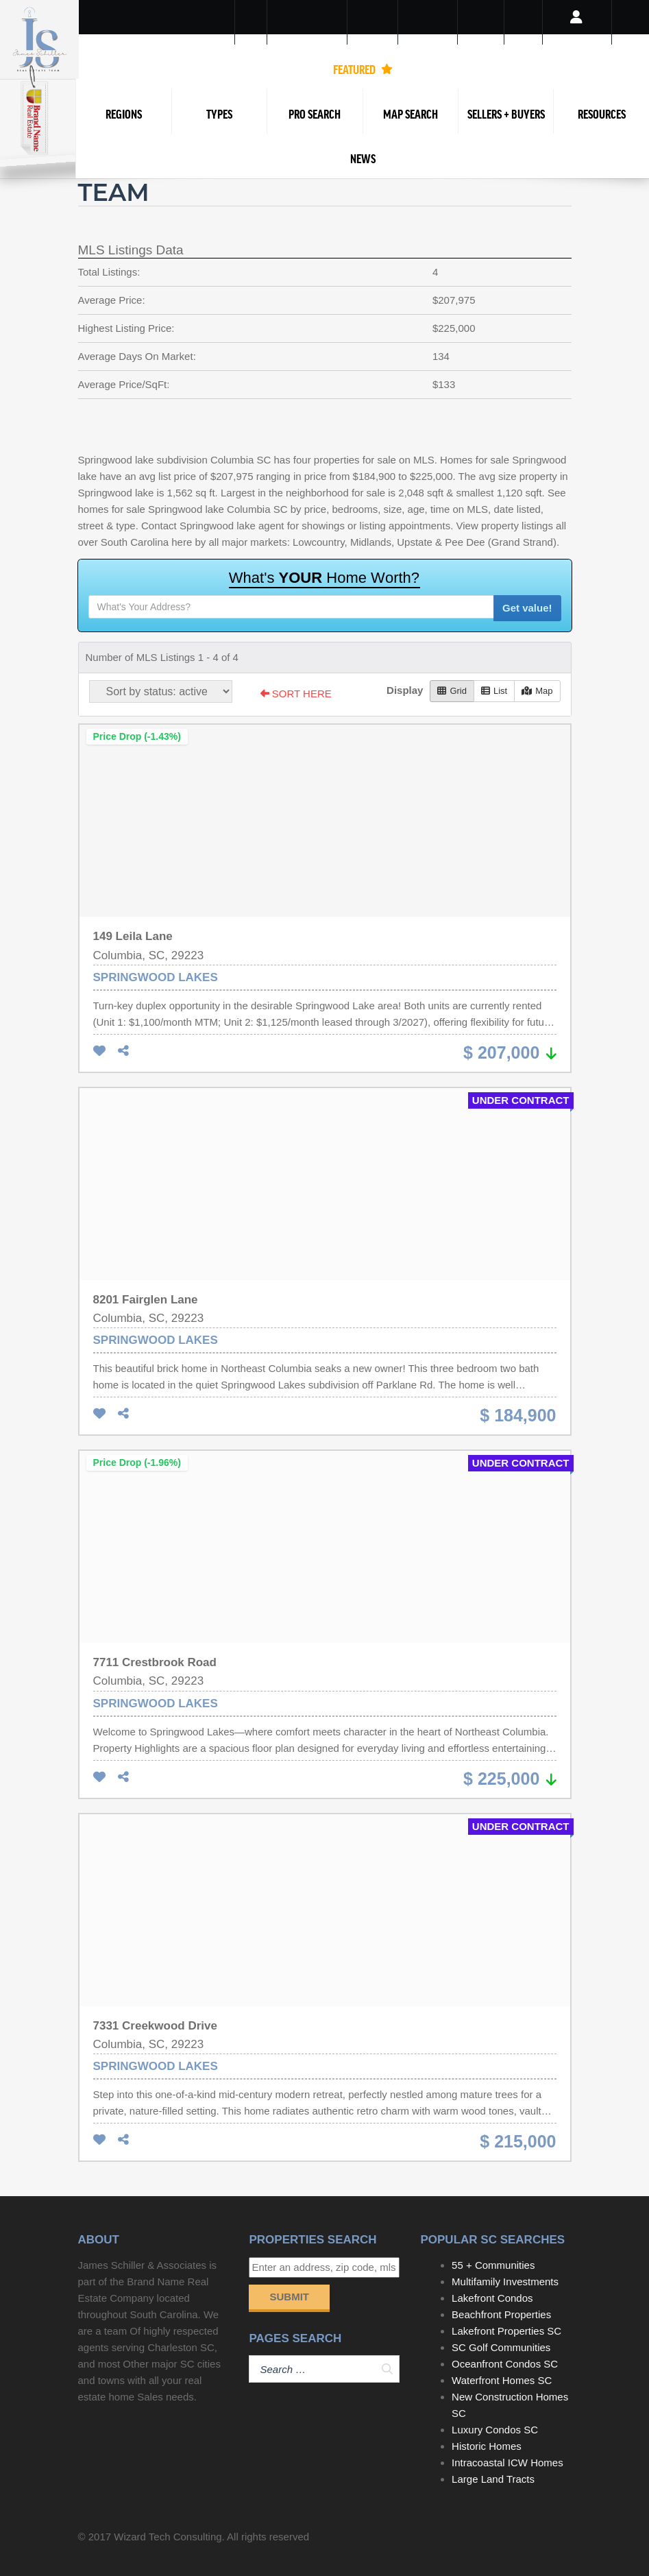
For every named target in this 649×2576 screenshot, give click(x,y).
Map (537, 691)
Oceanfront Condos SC (505, 2364)
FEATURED (363, 69)
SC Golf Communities (501, 2347)
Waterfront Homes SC (502, 2380)
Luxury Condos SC (495, 2429)
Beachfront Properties (501, 2314)
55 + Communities (493, 2265)
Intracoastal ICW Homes (507, 2462)
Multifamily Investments (505, 2281)
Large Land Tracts (493, 2479)
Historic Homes (487, 2446)
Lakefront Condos (492, 2298)
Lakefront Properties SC (506, 2331)
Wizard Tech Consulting (167, 2536)
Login (577, 34)
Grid (452, 691)
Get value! (527, 608)
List (494, 691)
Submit (289, 2296)
